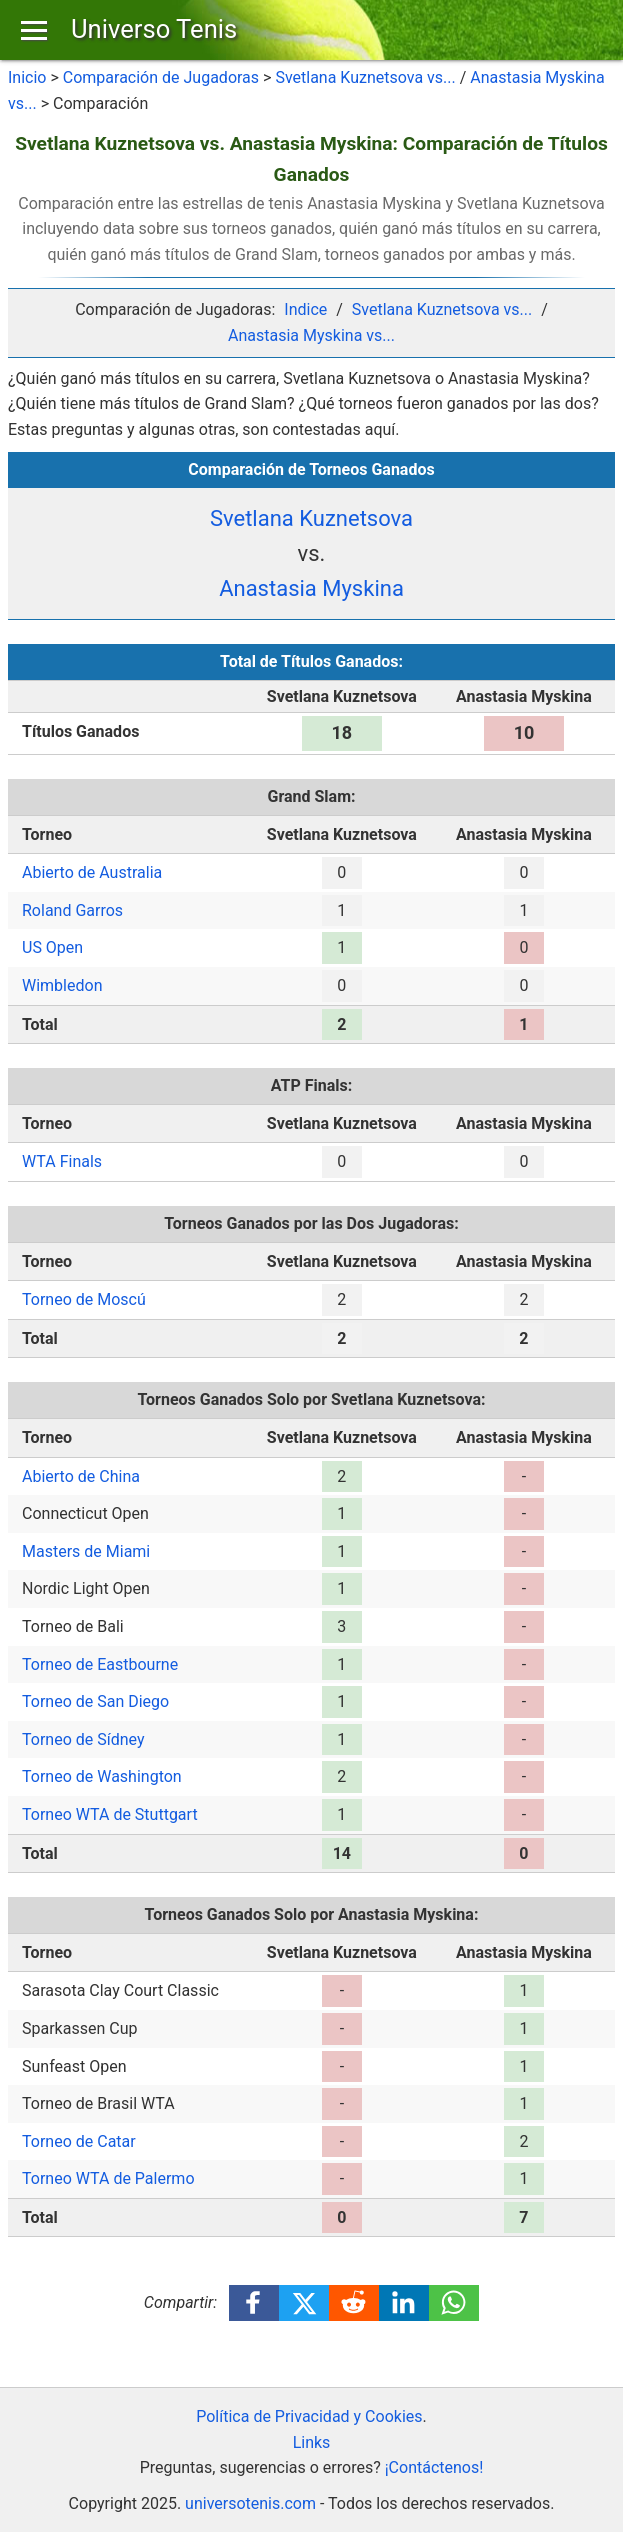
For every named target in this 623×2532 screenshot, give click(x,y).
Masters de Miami (86, 1551)
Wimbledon (62, 985)
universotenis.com (250, 2503)
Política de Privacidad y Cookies (309, 2416)
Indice (305, 309)
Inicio (27, 77)
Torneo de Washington (102, 1776)
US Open (52, 947)
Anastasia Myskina (311, 588)
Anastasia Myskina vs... (311, 335)
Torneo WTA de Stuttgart (110, 1814)
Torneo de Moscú (84, 1299)
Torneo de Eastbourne (100, 1664)
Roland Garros (72, 910)
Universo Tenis (154, 29)
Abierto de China (81, 1476)
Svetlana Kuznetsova (311, 518)
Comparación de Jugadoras (161, 77)
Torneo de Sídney (83, 1739)
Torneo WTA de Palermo (108, 2178)
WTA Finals (62, 1161)
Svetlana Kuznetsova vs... (365, 77)
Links (312, 2442)
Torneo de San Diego (95, 1701)
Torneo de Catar (79, 2141)
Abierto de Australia (92, 872)
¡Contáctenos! (434, 2467)
